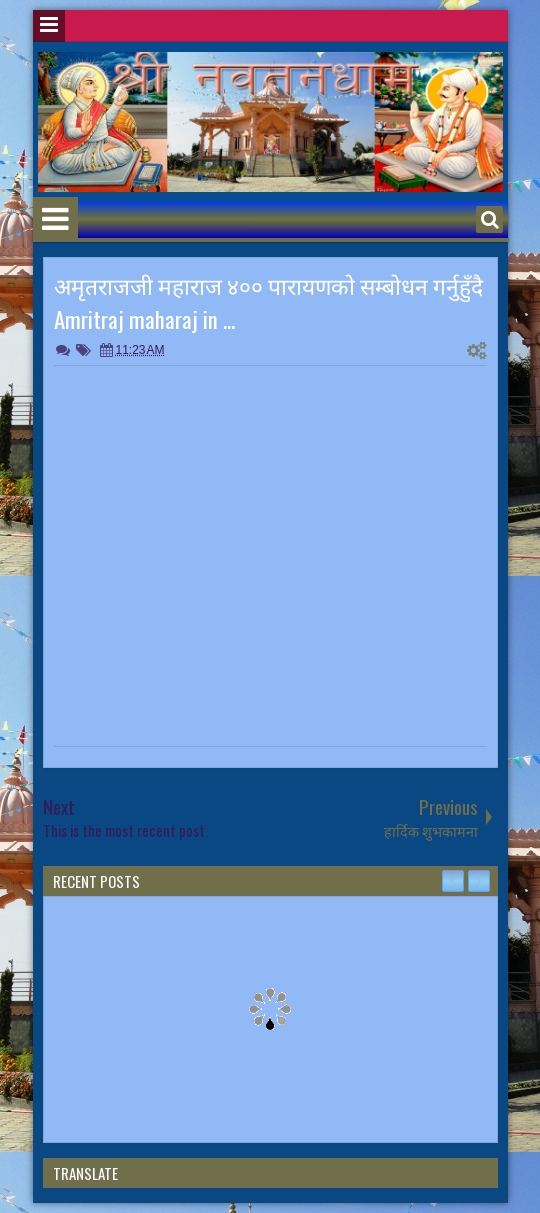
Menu (49, 26)
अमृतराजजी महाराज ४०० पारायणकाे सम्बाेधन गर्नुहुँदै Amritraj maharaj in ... (268, 302)
